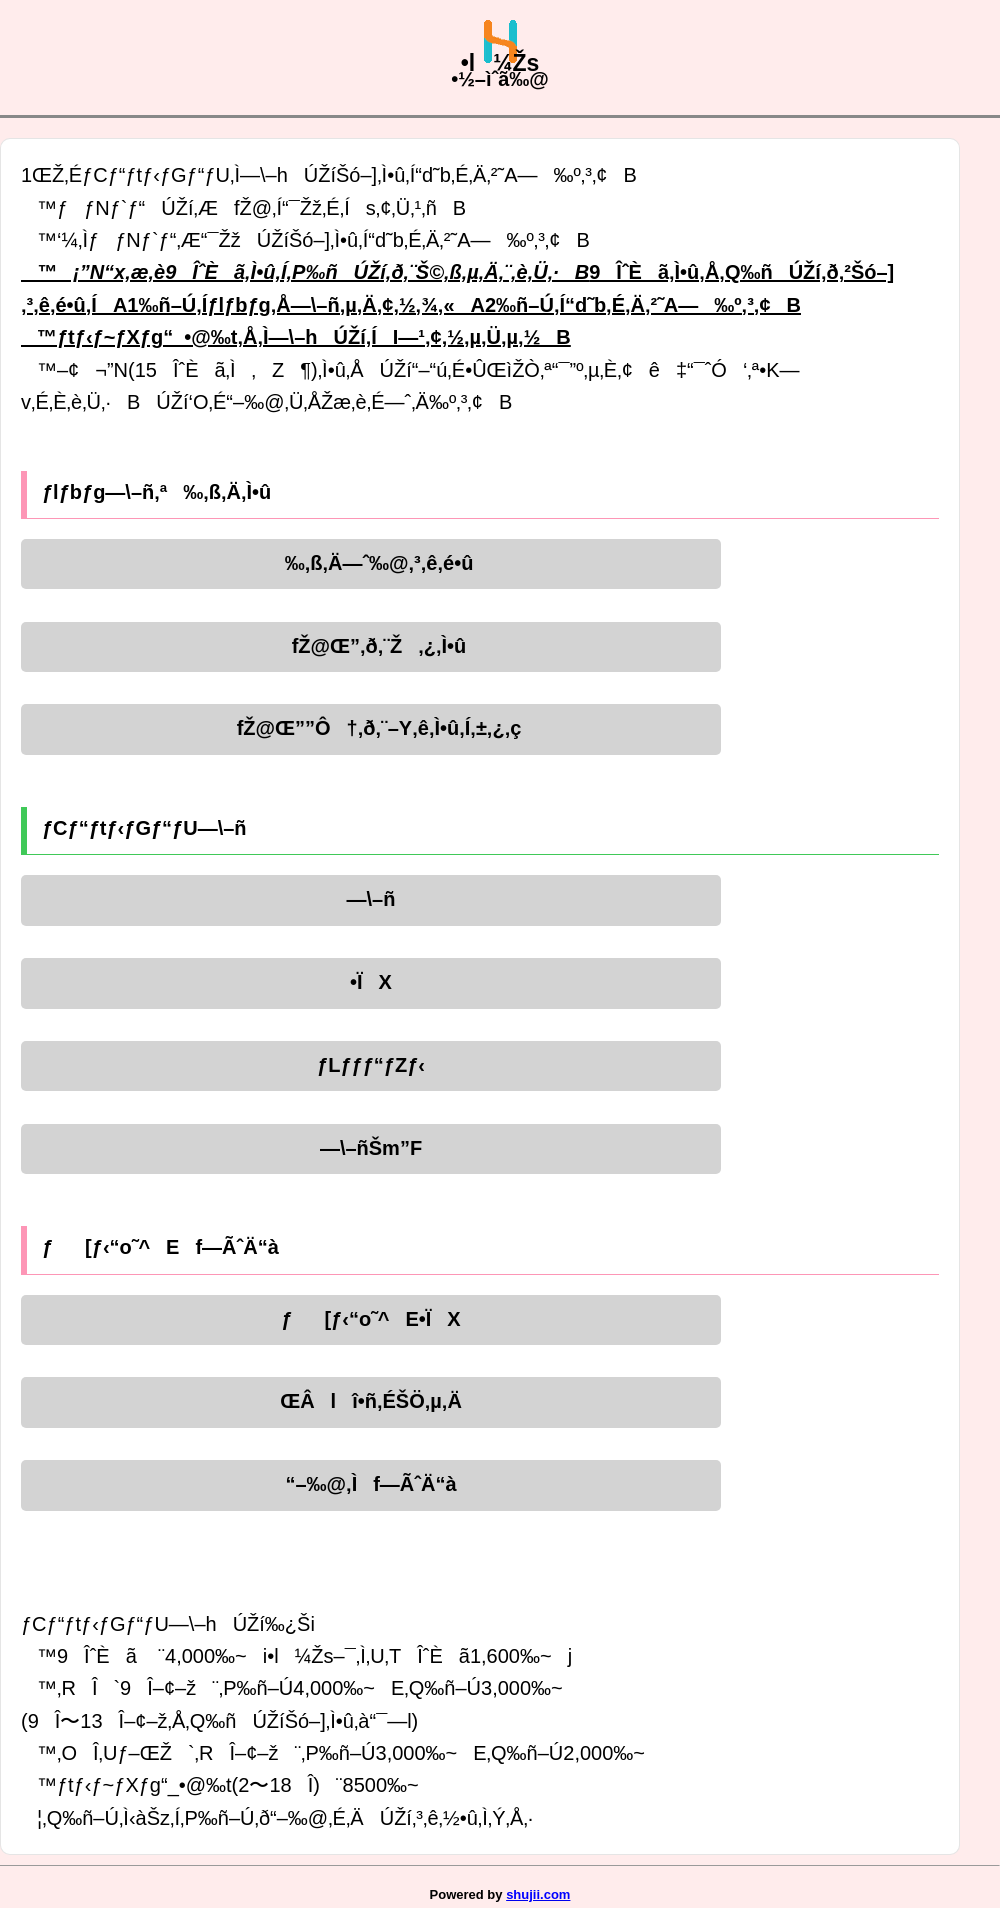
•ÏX (371, 982)
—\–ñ (371, 899)
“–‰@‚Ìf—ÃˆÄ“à (370, 1484)
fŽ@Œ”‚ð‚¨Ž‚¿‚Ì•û (371, 646)
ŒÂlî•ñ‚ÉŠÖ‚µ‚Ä (371, 1401)
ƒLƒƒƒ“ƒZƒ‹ (371, 1065)
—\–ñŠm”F (371, 1148)
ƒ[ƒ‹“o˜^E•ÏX (370, 1319)
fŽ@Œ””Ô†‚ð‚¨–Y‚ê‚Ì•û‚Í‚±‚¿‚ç (371, 728)
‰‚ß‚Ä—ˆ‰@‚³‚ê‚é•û (371, 563)
